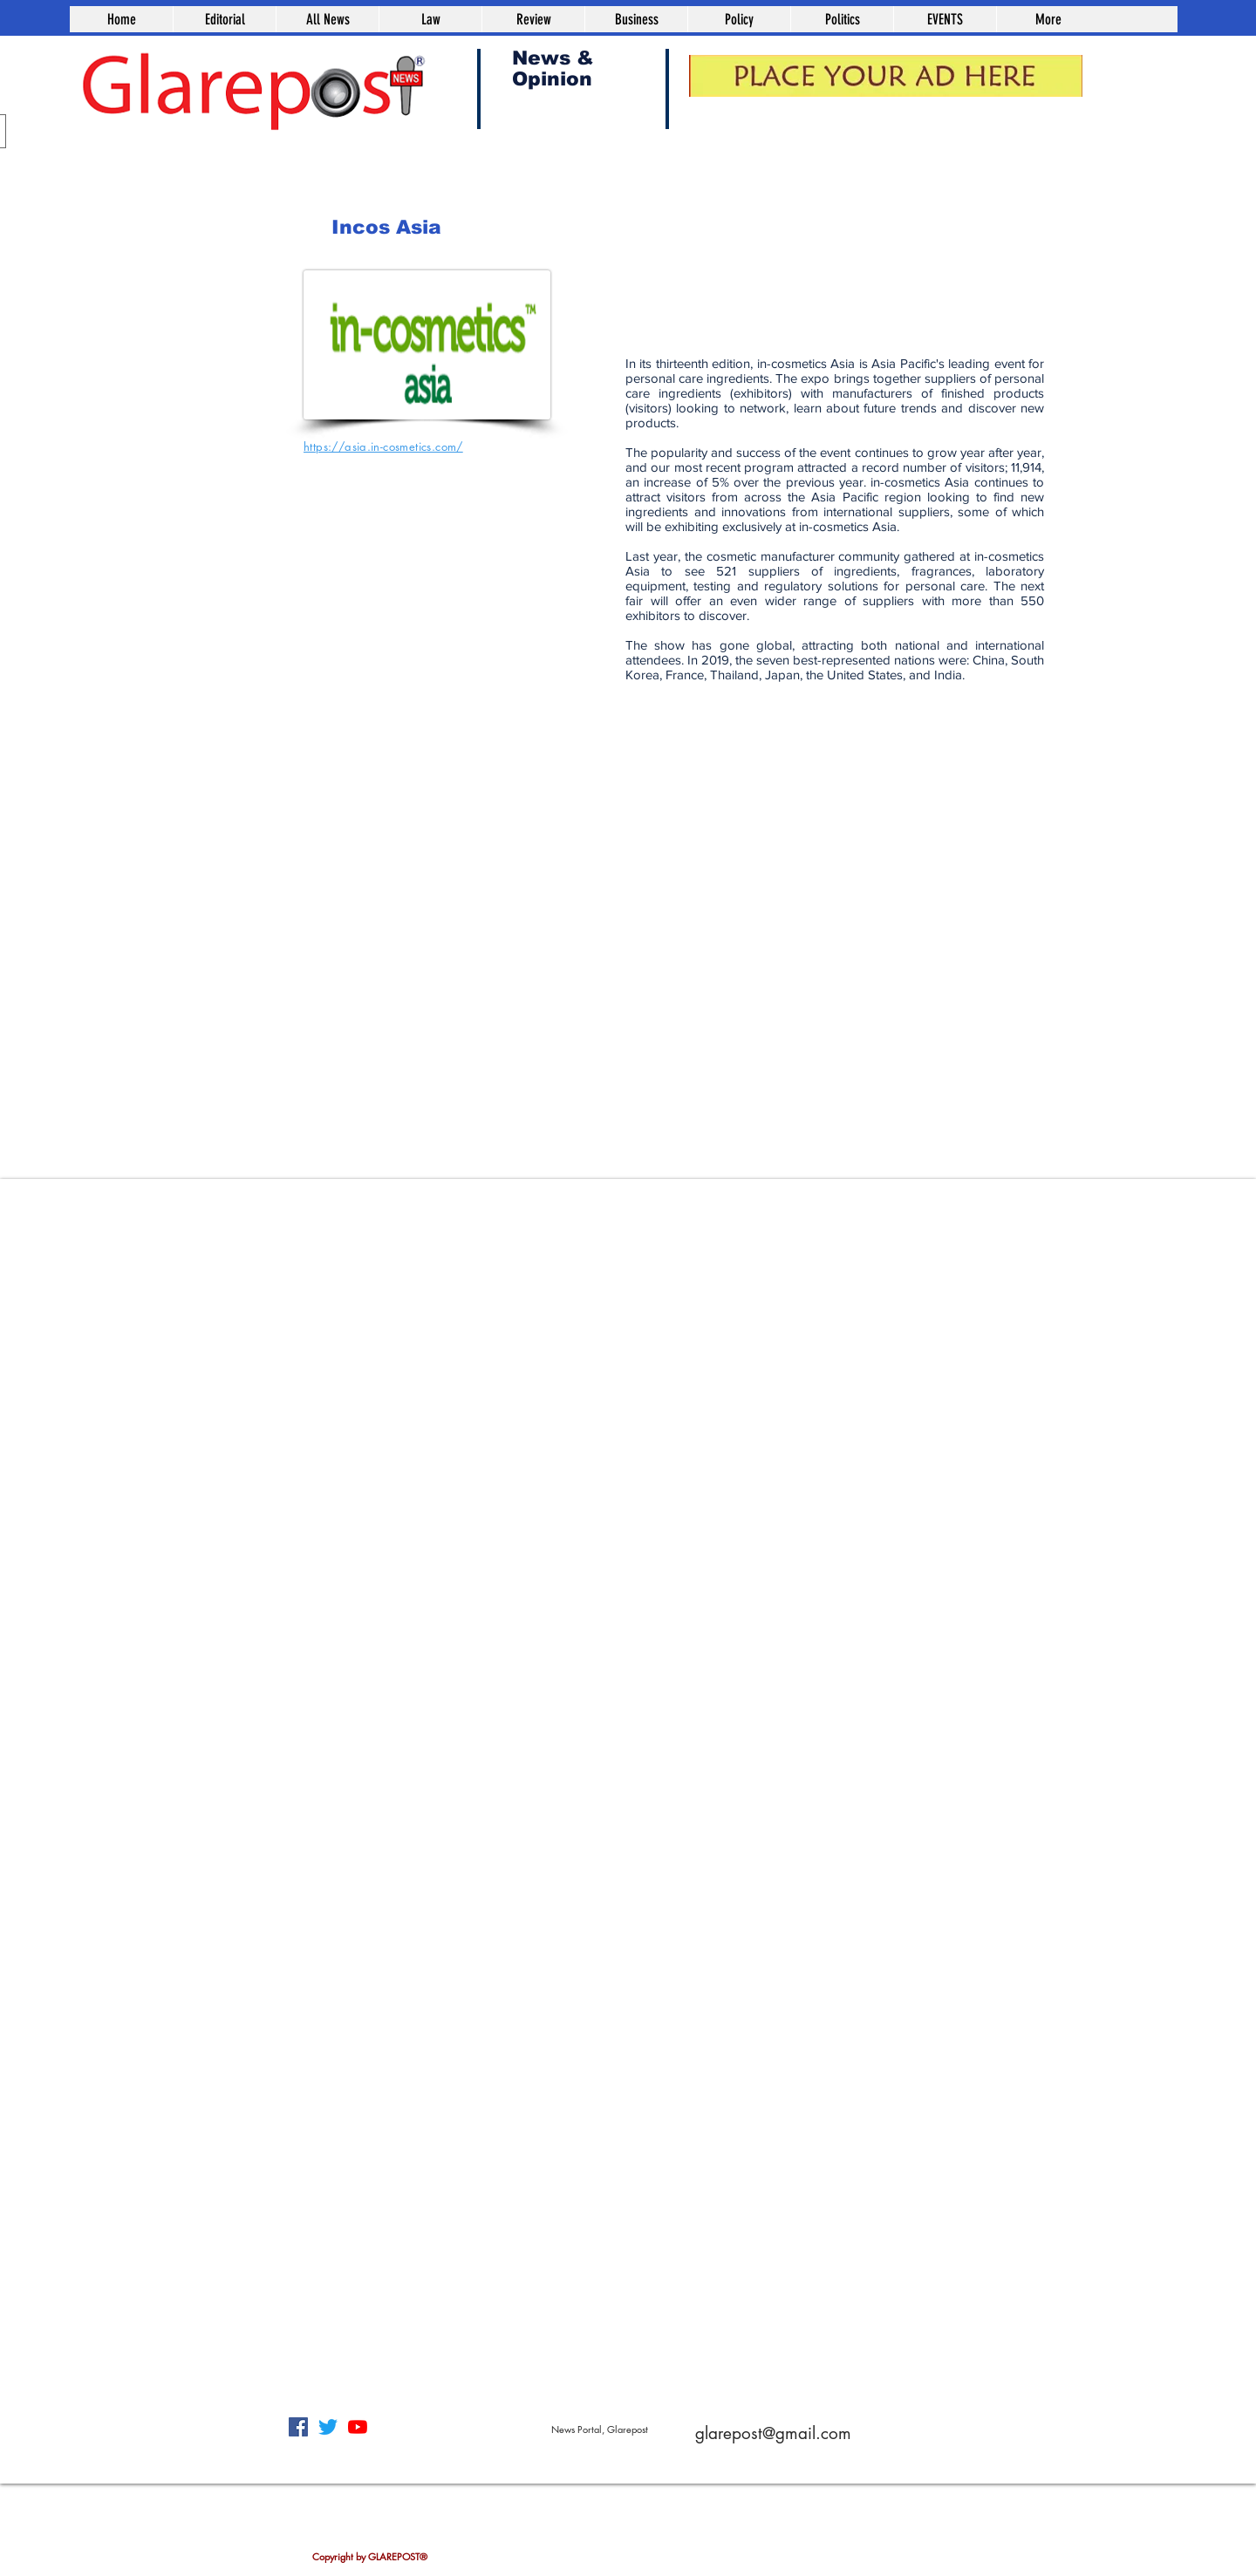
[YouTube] (357, 2426)
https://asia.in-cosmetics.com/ (383, 446)
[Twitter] (328, 2426)
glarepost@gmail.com (773, 2433)
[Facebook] (298, 2426)
